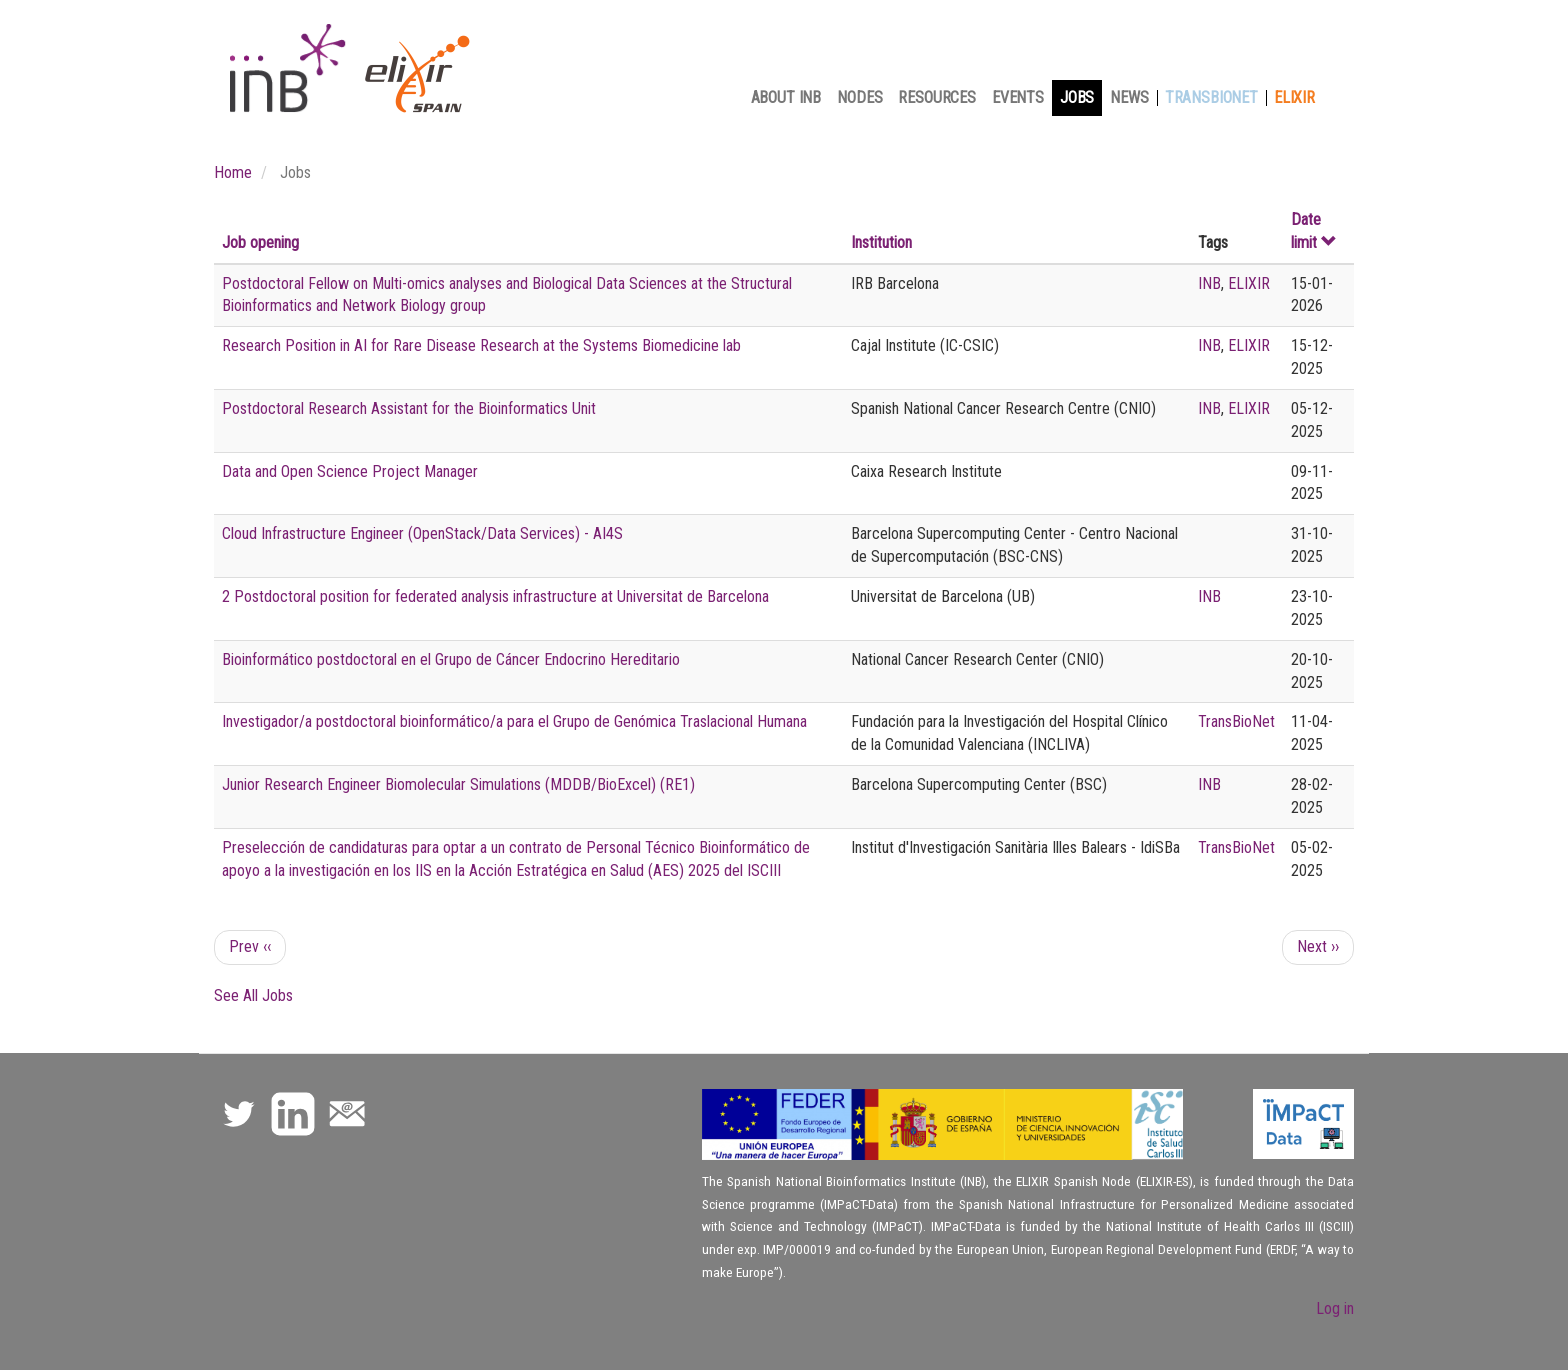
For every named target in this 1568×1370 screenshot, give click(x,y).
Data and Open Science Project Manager (350, 471)
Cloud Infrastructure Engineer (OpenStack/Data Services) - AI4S (422, 533)
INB (1209, 283)
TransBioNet (1211, 97)
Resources (937, 97)
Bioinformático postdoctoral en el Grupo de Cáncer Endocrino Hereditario (451, 659)
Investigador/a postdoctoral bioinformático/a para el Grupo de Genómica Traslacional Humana (514, 721)
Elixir (1294, 97)
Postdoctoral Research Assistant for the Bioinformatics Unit (409, 408)
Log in (1335, 1308)
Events (1018, 97)
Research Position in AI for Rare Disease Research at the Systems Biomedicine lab (481, 345)
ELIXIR (1249, 283)
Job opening (260, 242)
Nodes (859, 97)
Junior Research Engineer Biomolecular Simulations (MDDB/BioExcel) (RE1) (458, 784)
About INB (786, 97)
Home (233, 172)
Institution (881, 242)
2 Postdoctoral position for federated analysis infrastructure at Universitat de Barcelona (495, 596)
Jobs (1077, 97)
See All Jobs (253, 995)
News (1129, 97)
